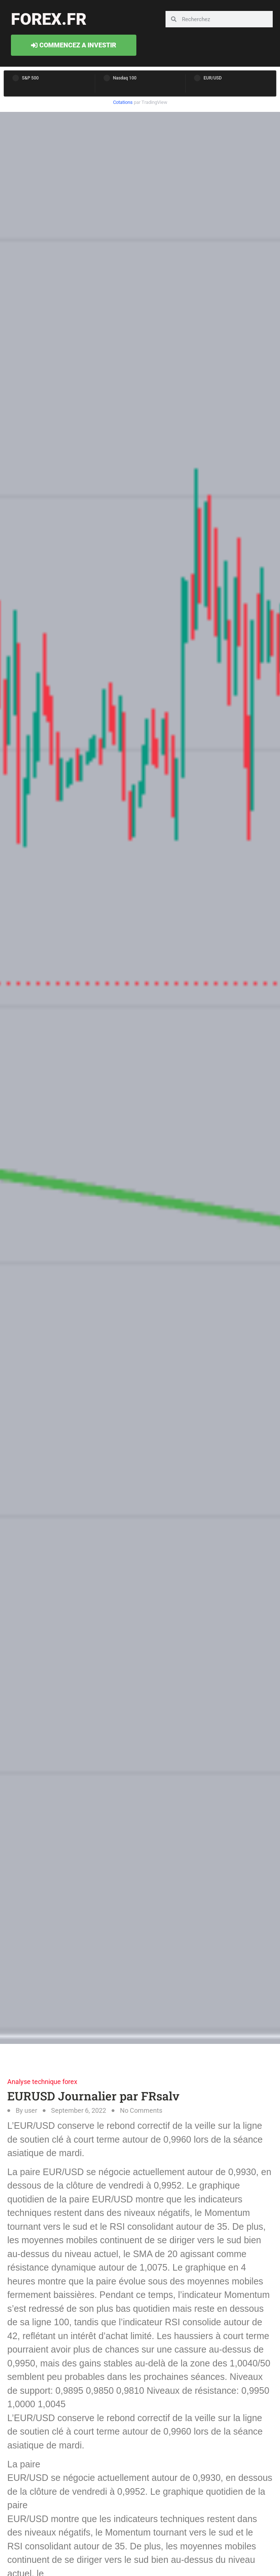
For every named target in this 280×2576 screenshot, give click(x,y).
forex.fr (48, 19)
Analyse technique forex (42, 2081)
